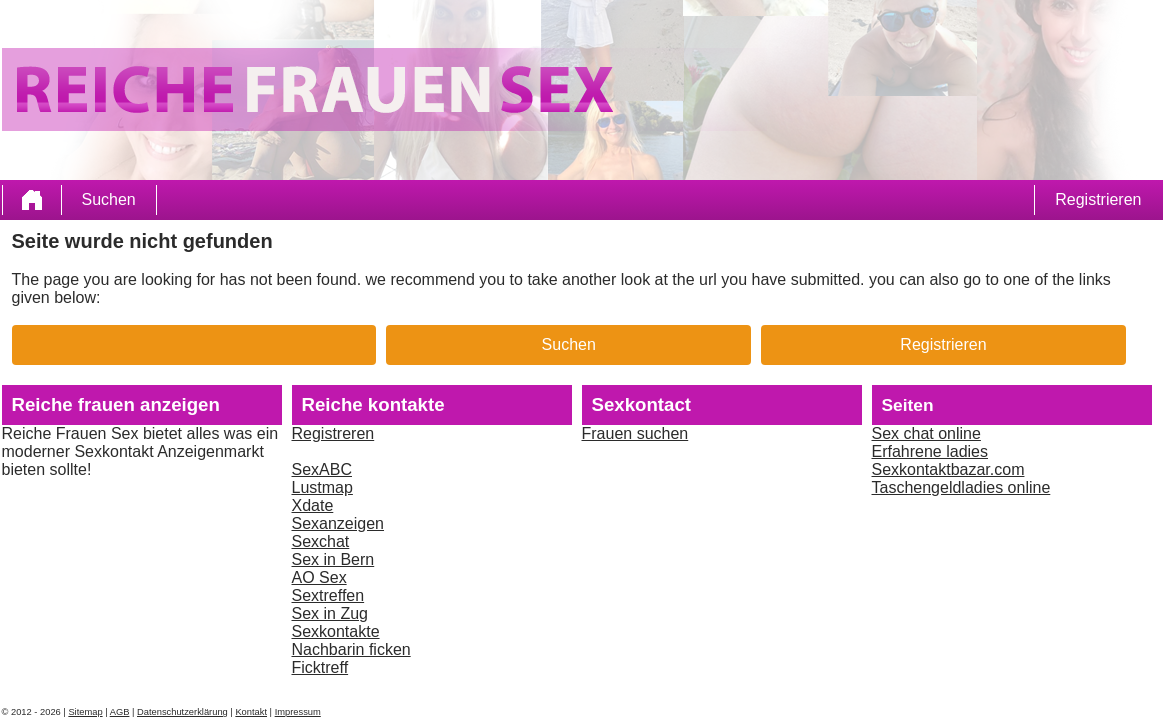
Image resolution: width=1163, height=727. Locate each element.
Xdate (313, 505)
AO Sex (319, 577)
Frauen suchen (635, 433)
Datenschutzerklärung (182, 712)
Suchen (109, 199)
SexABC (322, 469)
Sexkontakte (336, 631)
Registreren (333, 433)
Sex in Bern (333, 559)
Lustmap (322, 487)
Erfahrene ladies (930, 451)
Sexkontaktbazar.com (948, 469)
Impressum (298, 712)
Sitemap (85, 712)
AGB (120, 712)
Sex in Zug (330, 613)
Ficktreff (320, 667)
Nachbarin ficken (351, 649)
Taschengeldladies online (961, 487)
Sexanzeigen (338, 523)
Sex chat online (926, 433)
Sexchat (321, 541)
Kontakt (251, 712)
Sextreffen (328, 595)
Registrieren (1098, 199)
